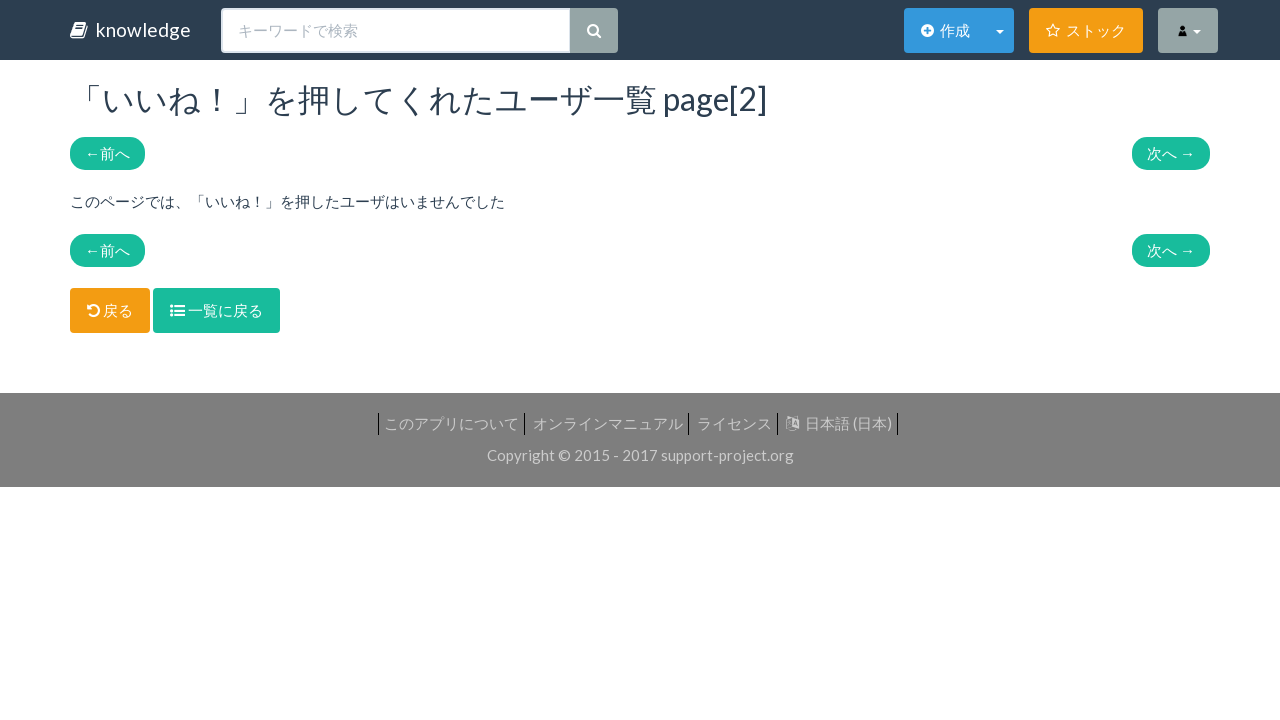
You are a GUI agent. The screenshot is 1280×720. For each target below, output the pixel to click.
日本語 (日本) (839, 423)
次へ (1171, 153)
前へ (107, 153)
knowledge (130, 29)
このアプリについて (451, 423)
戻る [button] (110, 310)
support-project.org (727, 455)
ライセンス (734, 423)
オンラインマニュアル (608, 423)
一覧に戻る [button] (216, 310)
